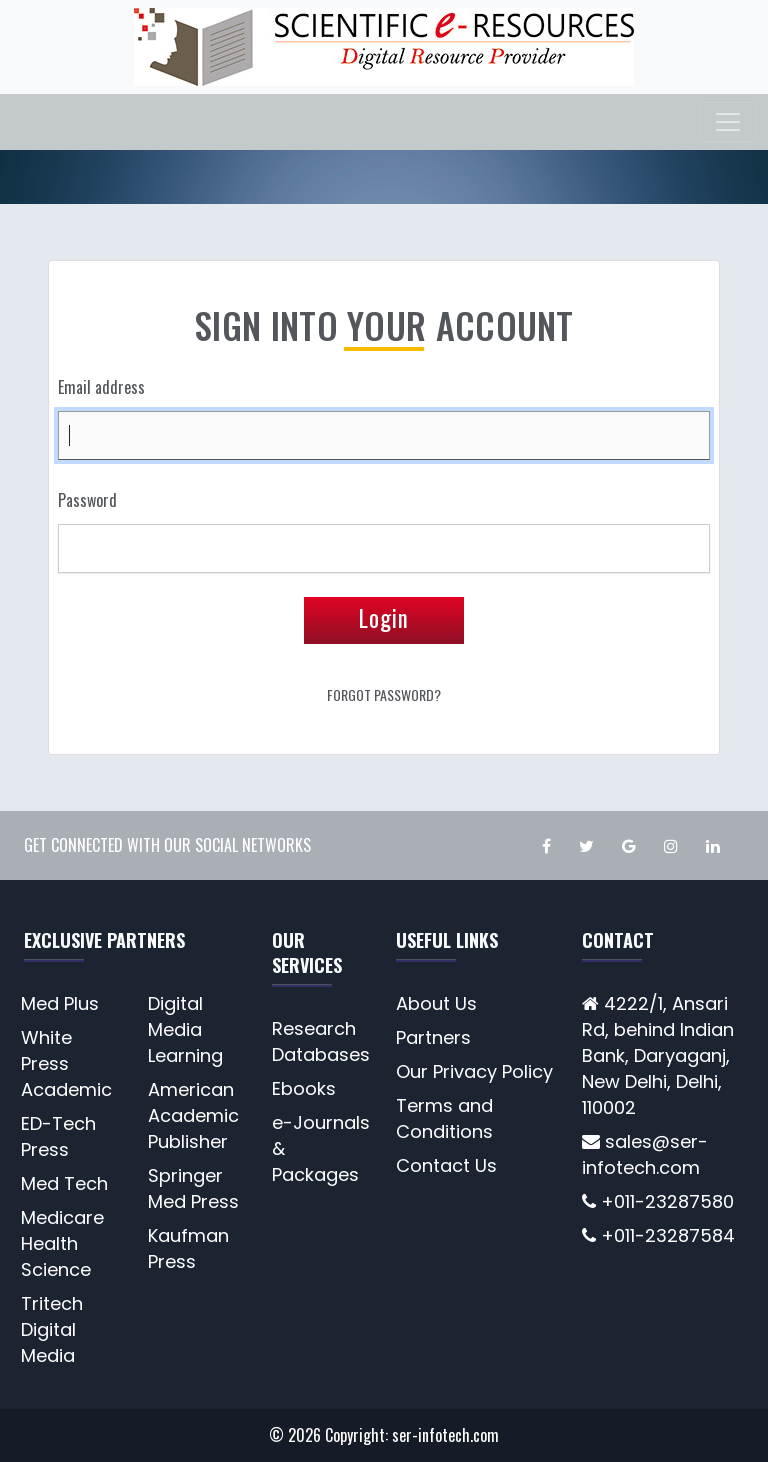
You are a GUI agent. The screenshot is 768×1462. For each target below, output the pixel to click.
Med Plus (60, 1003)
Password (87, 500)
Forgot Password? (384, 694)
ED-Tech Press (58, 1136)
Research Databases (321, 1041)
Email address (101, 387)
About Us (436, 1003)
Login (384, 618)
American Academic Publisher (193, 1115)
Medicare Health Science (62, 1243)
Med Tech (64, 1183)
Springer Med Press (193, 1188)
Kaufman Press (188, 1248)
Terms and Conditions (444, 1118)
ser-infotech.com (445, 1435)
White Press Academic (66, 1063)
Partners (433, 1037)
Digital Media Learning (185, 1029)
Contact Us (446, 1165)
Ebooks (304, 1088)
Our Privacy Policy (474, 1071)
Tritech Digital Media (52, 1329)
